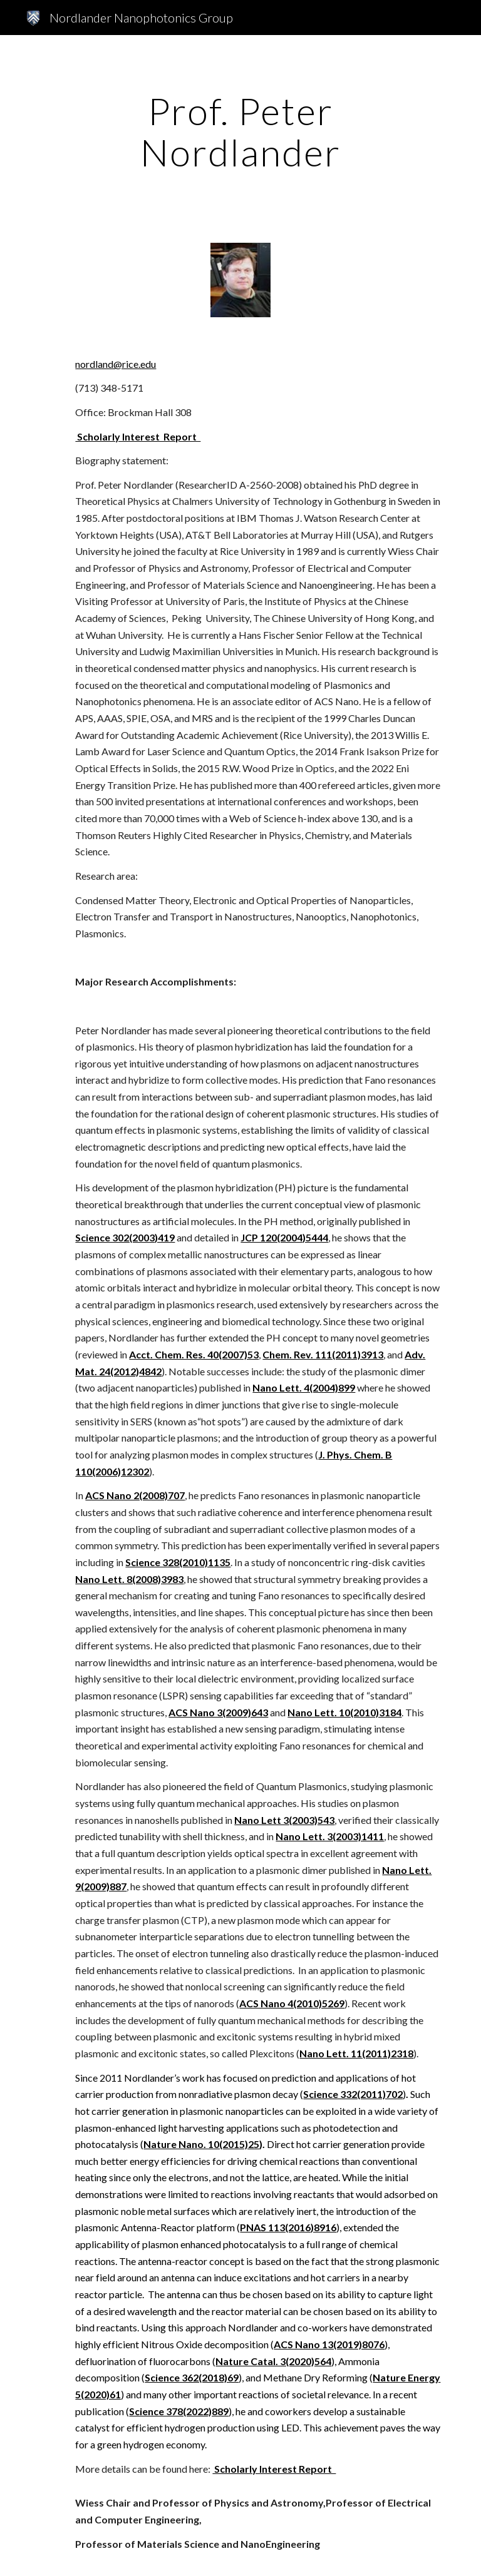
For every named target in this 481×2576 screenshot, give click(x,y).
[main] (240, 131)
